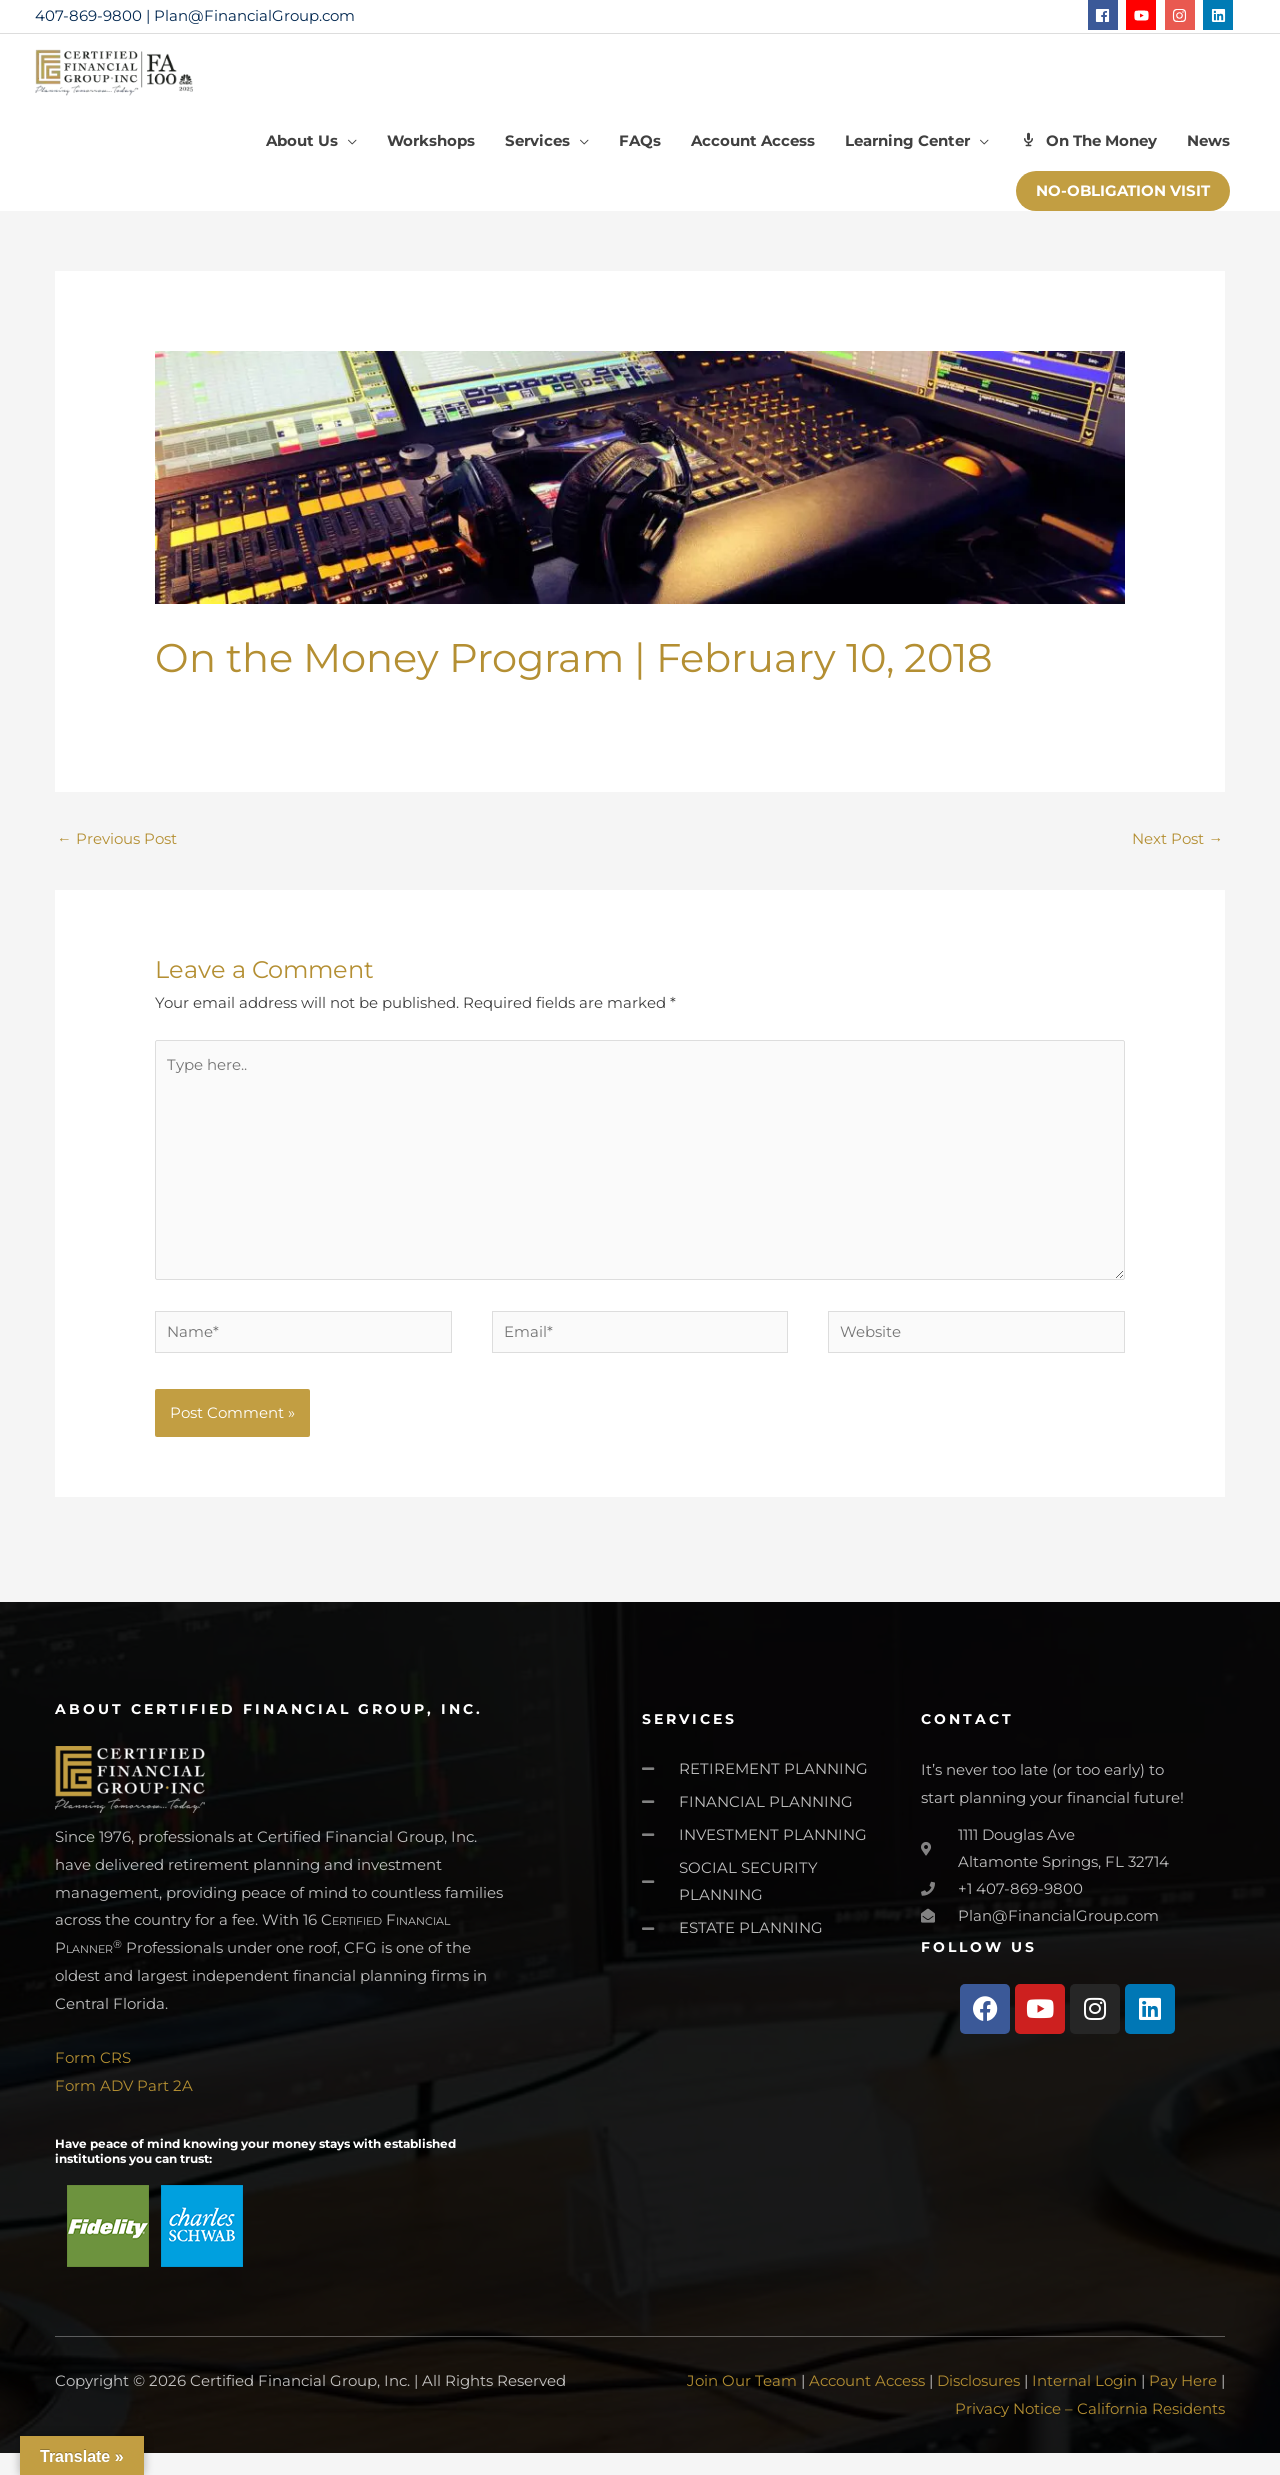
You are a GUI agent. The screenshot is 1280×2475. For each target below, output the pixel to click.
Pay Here (1183, 2403)
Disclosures (978, 2403)
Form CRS (93, 2080)
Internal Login (1084, 2403)
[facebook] (1105, 15)
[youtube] (1143, 15)
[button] (1123, 204)
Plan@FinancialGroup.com (254, 15)
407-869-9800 (88, 15)
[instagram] (1182, 15)
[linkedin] (1220, 15)
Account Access (867, 2403)
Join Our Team (742, 2403)
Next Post (1177, 851)
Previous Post (117, 851)
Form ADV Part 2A (124, 2108)
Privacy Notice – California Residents (1090, 2430)
